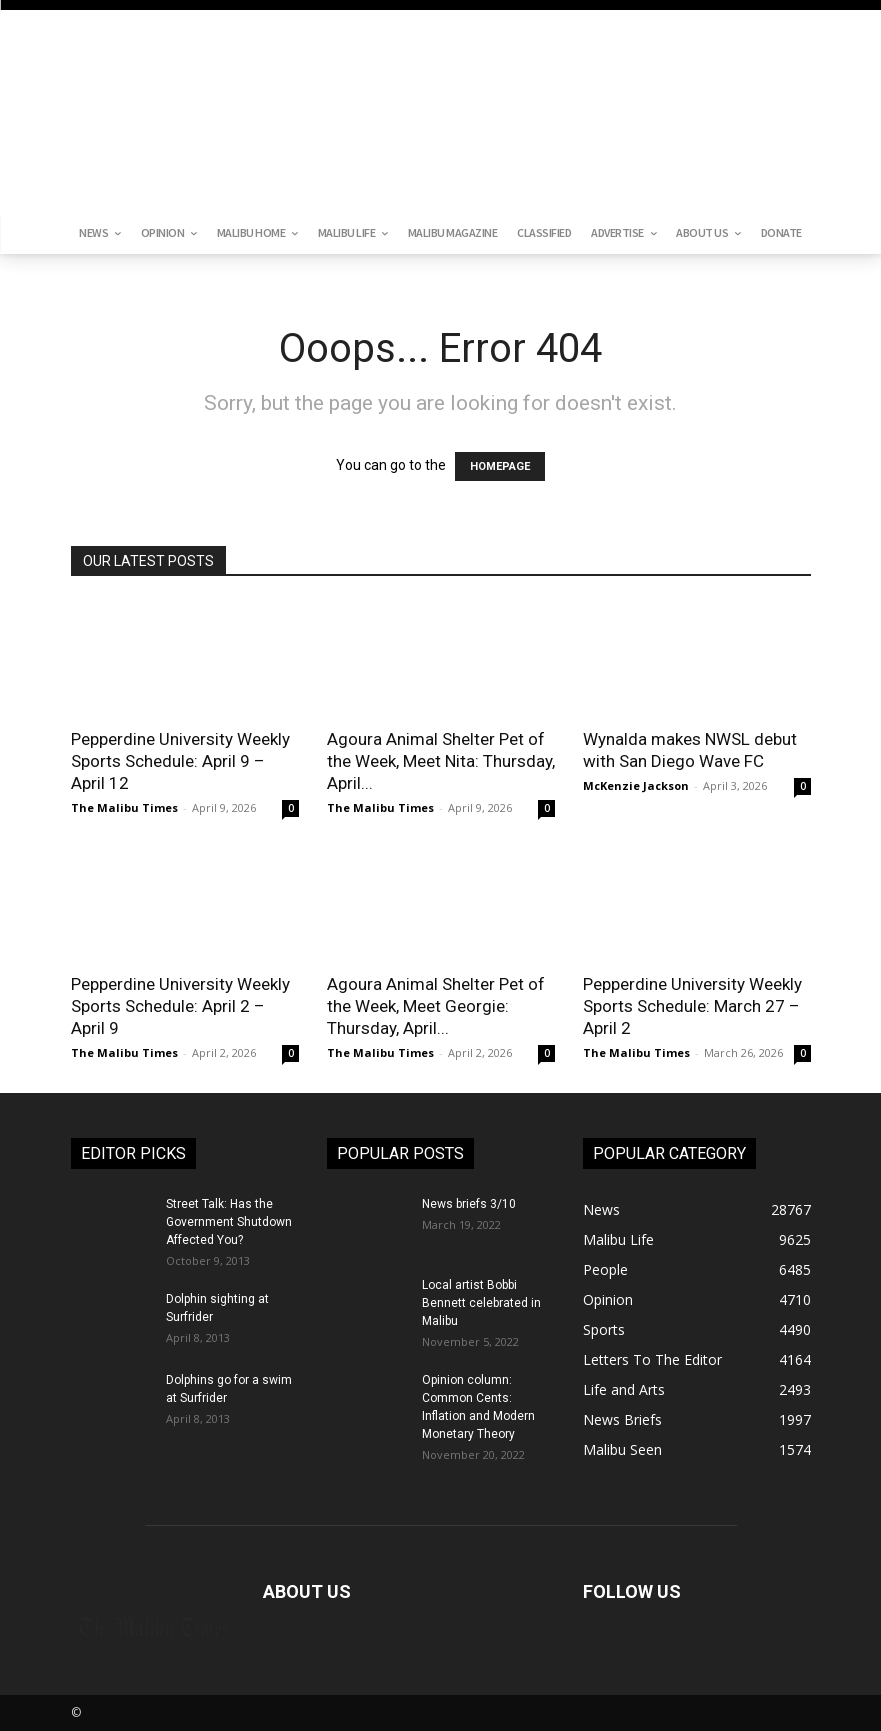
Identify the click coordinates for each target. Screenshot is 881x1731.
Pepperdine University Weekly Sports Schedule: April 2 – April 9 (180, 1006)
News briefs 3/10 (469, 1204)
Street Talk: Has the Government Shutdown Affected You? (229, 1222)
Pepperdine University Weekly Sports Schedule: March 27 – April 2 (692, 1006)
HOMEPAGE (500, 466)
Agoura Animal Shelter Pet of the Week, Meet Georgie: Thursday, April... (436, 1006)
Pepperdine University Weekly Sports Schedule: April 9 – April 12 (180, 761)
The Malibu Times (124, 807)
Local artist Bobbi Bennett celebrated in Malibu (481, 1303)
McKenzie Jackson (636, 785)
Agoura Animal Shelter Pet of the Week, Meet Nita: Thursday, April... (441, 761)
